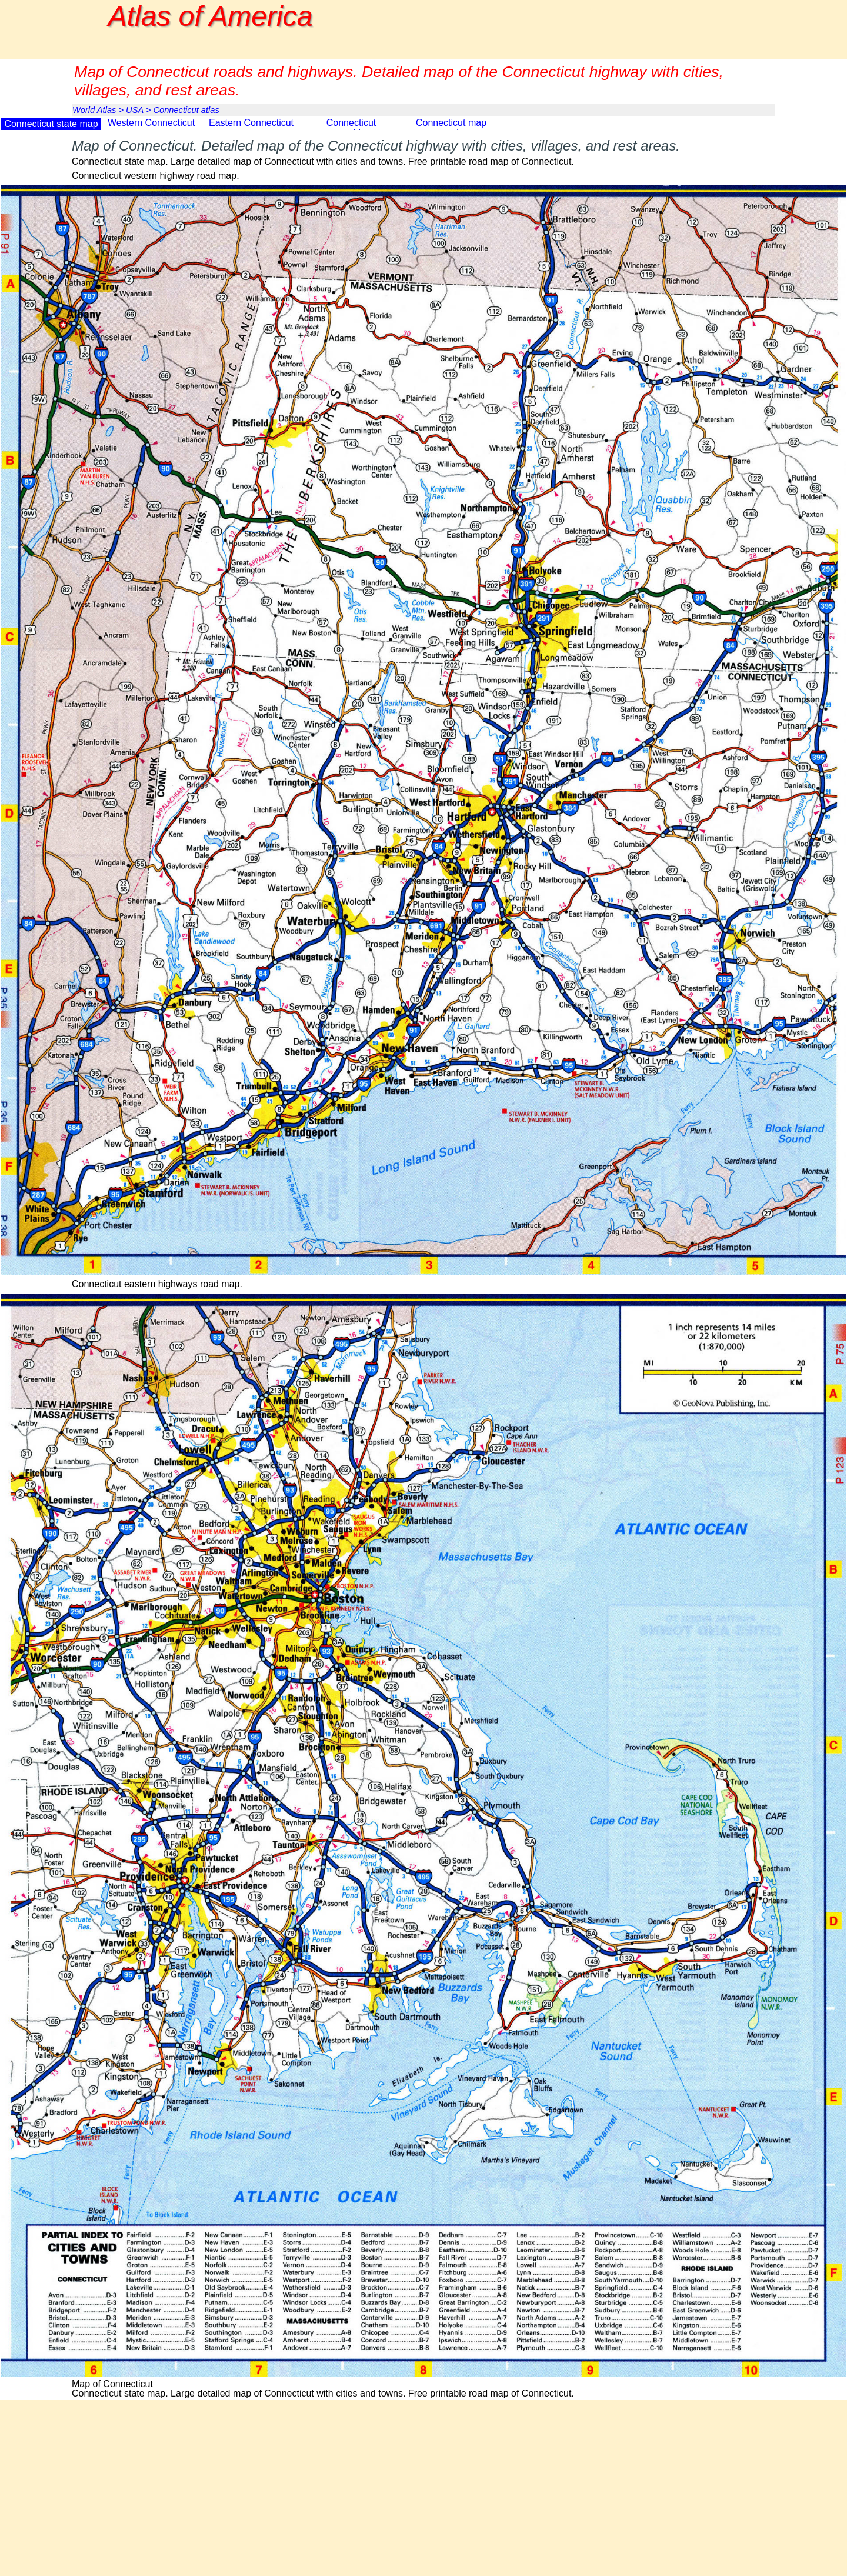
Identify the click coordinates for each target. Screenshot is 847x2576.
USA (135, 110)
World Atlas (94, 110)
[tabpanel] (423, 150)
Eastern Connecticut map (251, 128)
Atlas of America (210, 16)
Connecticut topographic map (351, 128)
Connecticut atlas (186, 110)
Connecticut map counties (451, 128)
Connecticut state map (51, 124)
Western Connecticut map (151, 128)
